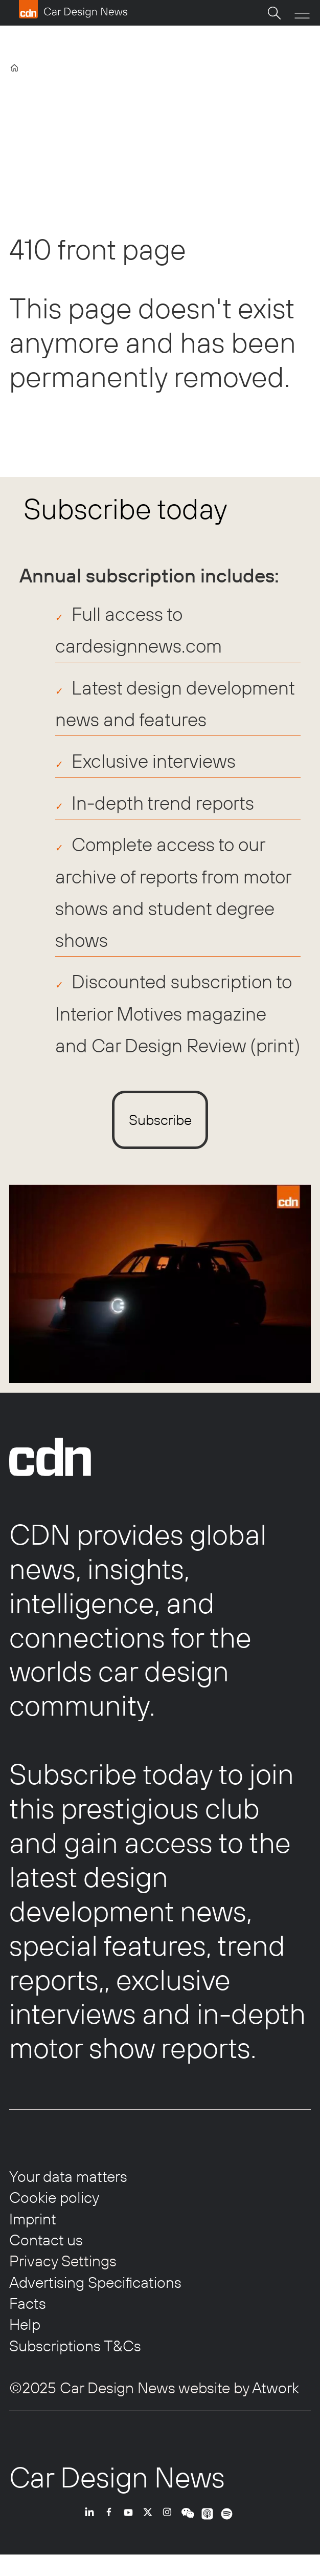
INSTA (169, 2525)
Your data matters (68, 2176)
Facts (27, 2303)
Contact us (46, 2239)
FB (111, 2525)
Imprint (32, 2218)
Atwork (274, 2387)
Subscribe (160, 1120)
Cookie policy (54, 2197)
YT (131, 2525)
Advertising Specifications (95, 2282)
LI (92, 2525)
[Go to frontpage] (73, 9)
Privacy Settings (63, 2260)
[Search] (274, 13)
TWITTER (150, 2525)
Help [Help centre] (24, 2324)
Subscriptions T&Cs (75, 2345)
